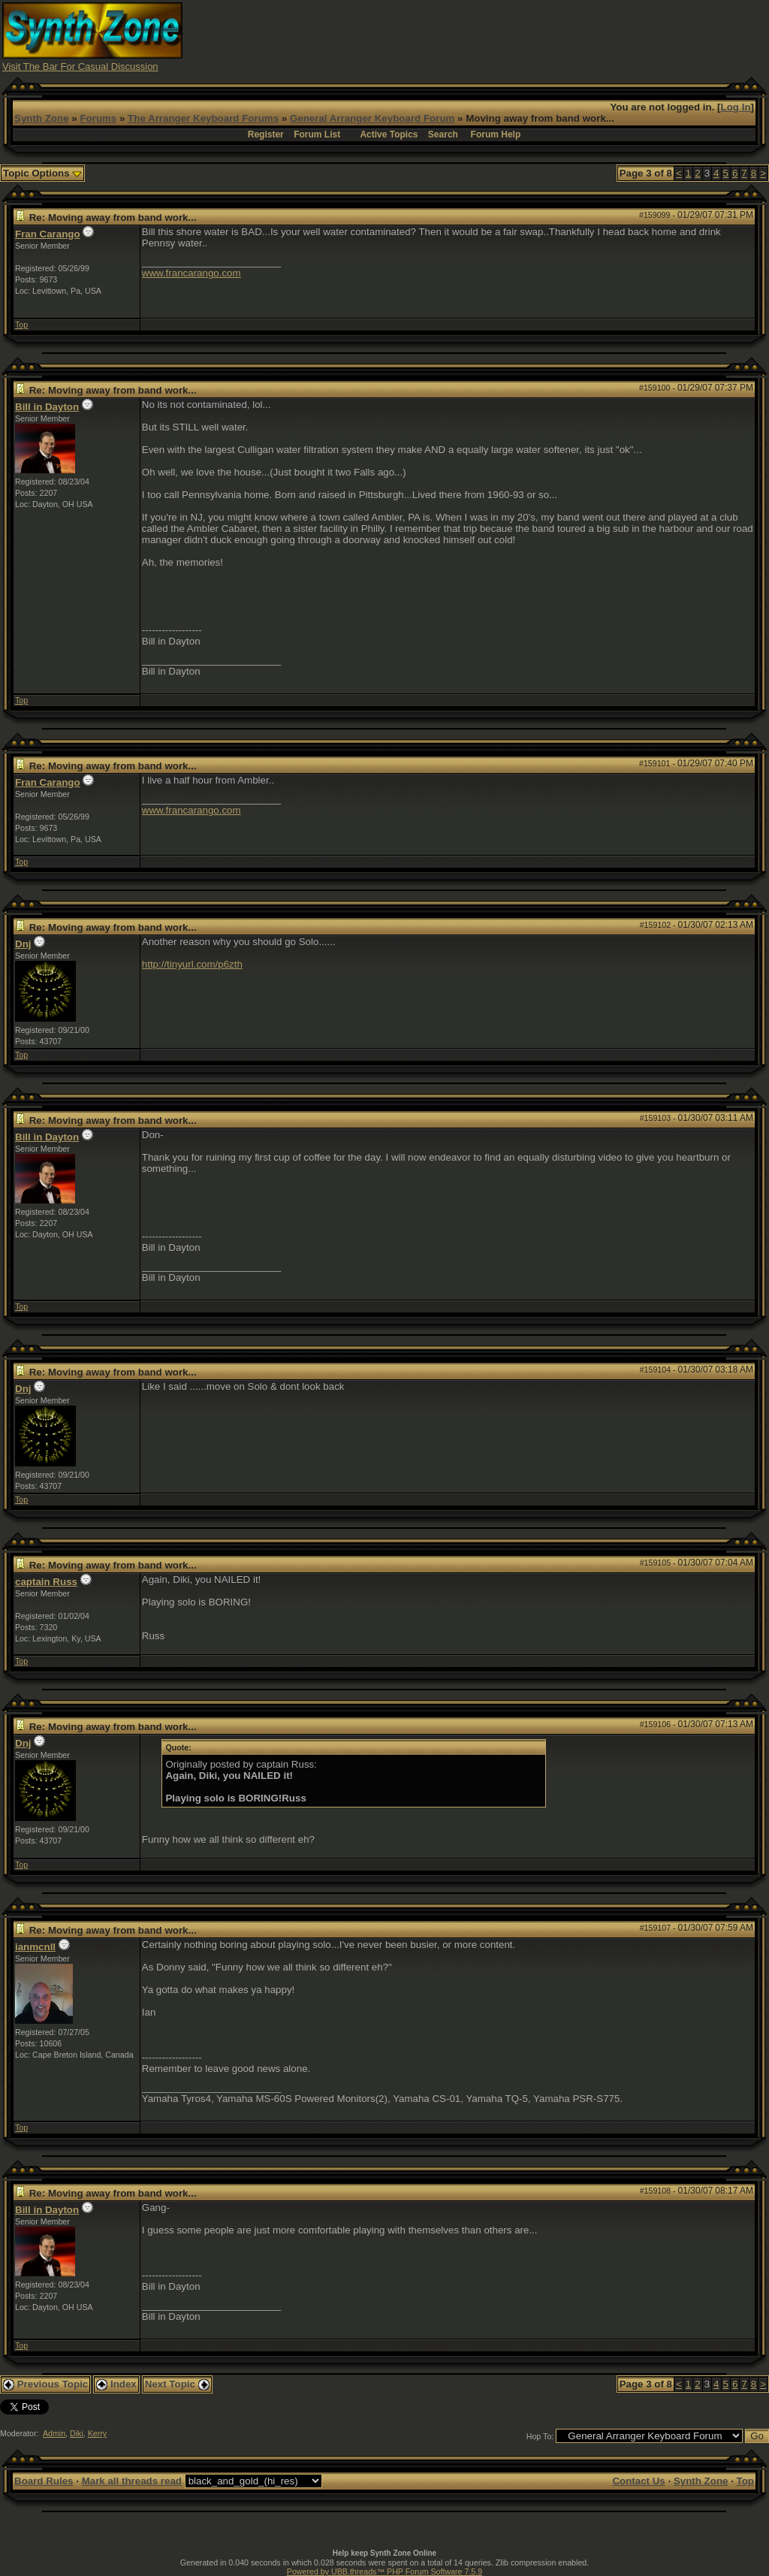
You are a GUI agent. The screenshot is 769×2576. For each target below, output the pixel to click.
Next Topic (177, 2384)
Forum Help (496, 134)
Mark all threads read (132, 2481)
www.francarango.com (191, 273)
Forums (98, 118)
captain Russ (46, 1581)
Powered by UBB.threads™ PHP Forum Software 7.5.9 (384, 2571)
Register (266, 134)
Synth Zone (41, 118)
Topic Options (42, 173)
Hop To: (540, 2436)
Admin (54, 2433)
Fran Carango (47, 234)
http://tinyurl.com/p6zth (192, 964)
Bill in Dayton (47, 406)
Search (443, 134)
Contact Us (638, 2481)
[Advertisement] (493, 36)
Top (21, 324)
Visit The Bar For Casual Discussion (80, 66)
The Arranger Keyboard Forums (203, 118)
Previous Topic (45, 2384)
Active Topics (389, 134)
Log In (736, 107)
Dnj (23, 944)
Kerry (97, 2433)
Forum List (317, 134)
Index (116, 2384)
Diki (76, 2433)
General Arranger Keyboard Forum (372, 118)
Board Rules (44, 2481)
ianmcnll (35, 1946)
